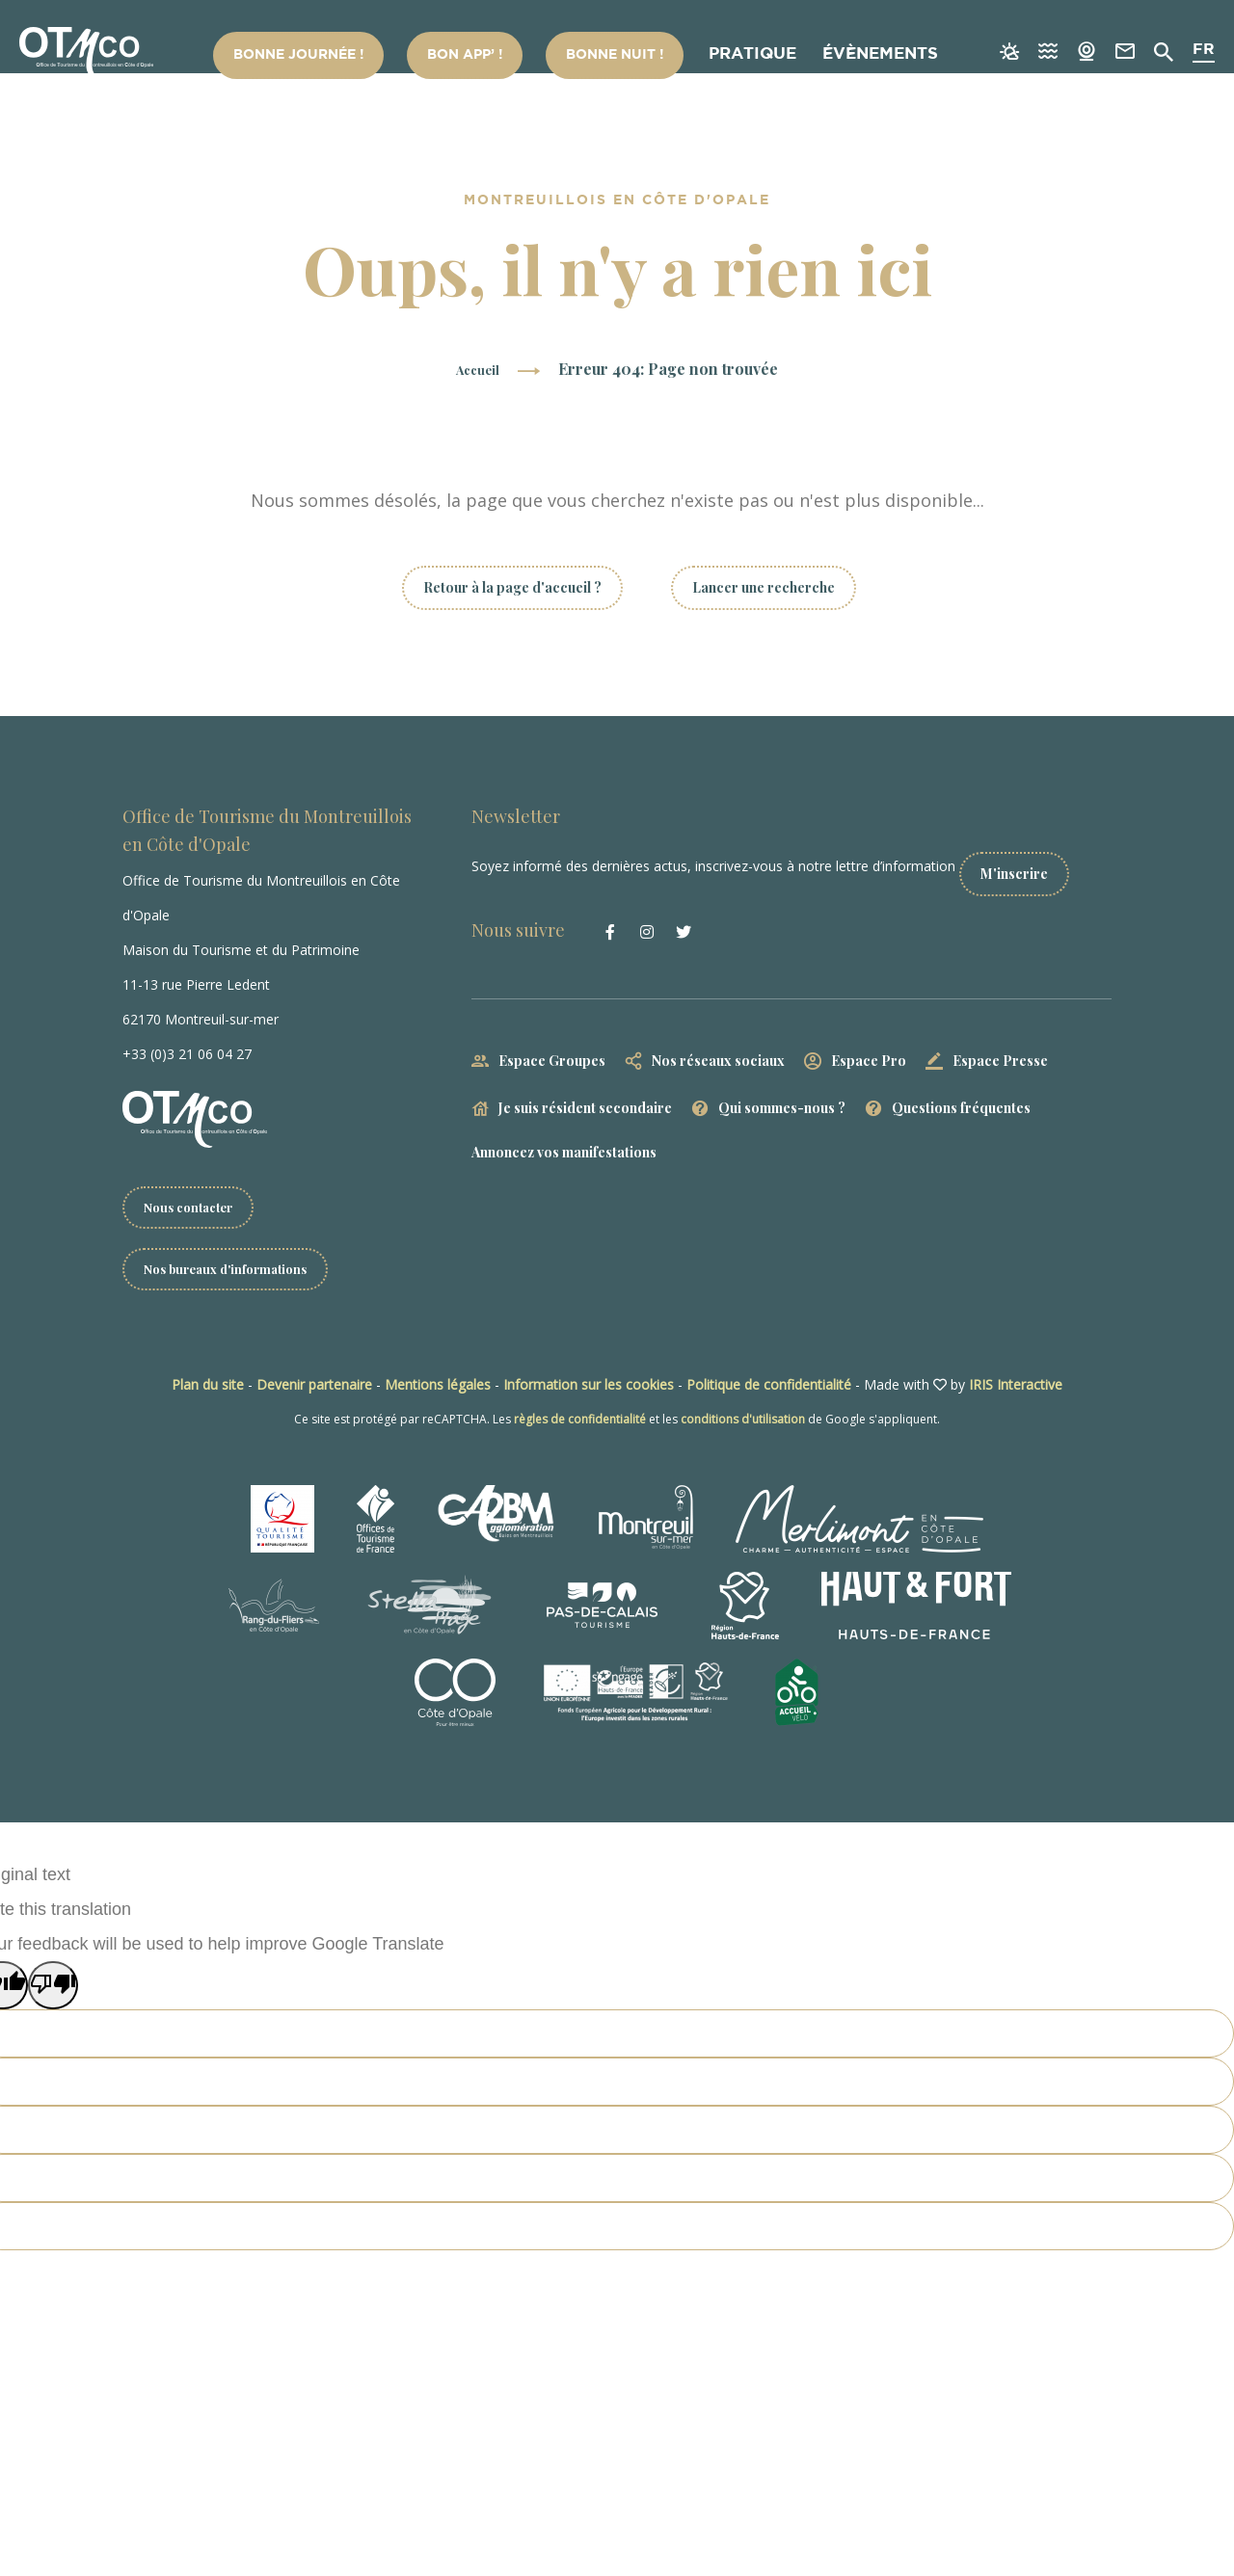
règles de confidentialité (580, 1423)
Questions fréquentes (961, 1091)
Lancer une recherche (763, 587)
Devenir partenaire (314, 1388)
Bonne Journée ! (357, 56)
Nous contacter (193, 1208)
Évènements (875, 56)
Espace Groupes (551, 1044)
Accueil (477, 369)
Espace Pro (868, 1044)
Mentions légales (438, 1388)
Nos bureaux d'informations (234, 1271)
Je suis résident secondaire (585, 1091)
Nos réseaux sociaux (718, 1044)
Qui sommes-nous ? (781, 1091)
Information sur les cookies (588, 1388)
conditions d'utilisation (743, 1423)
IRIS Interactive (1015, 1388)
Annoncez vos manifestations (564, 1136)
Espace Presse (1000, 1044)
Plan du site (208, 1388)
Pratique (753, 56)
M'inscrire (1039, 857)
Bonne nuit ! (629, 56)
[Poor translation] (53, 1989)
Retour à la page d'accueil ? (512, 587)
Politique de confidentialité (768, 1388)
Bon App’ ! (501, 56)
